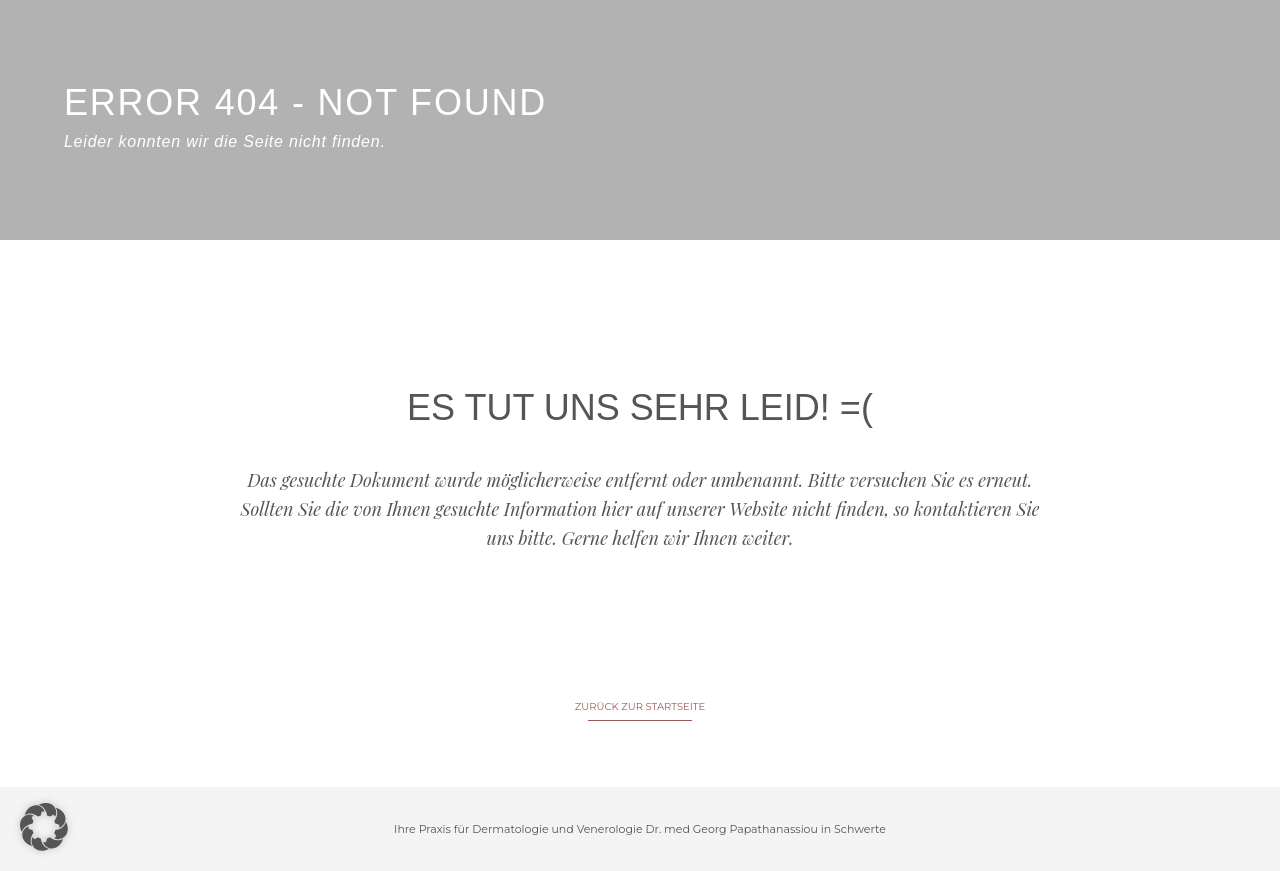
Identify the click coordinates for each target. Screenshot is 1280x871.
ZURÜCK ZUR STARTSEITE (640, 706)
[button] (44, 827)
